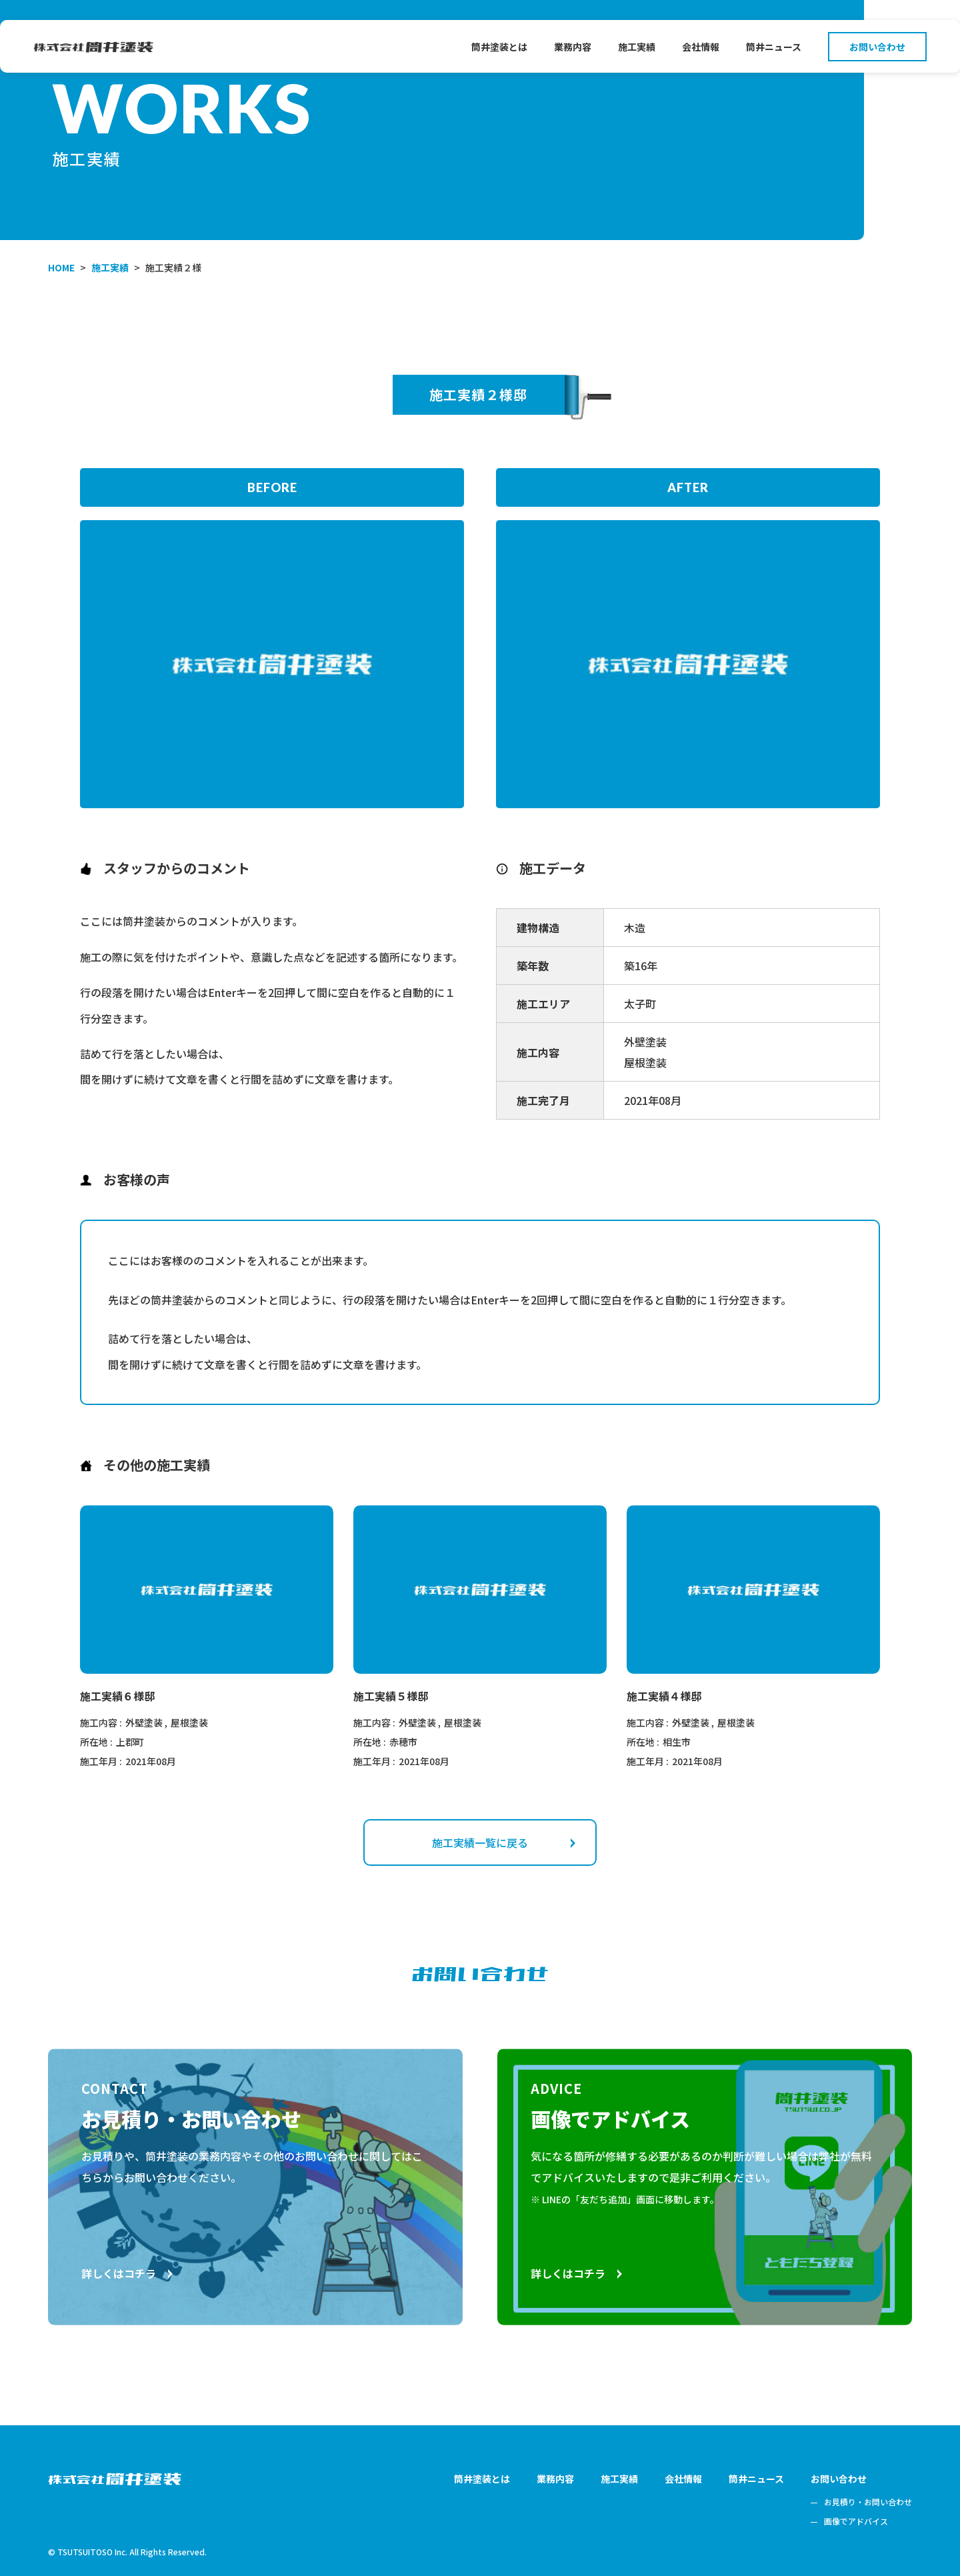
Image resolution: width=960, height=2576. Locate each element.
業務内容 (572, 46)
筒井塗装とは (499, 46)
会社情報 (700, 46)
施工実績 (636, 46)
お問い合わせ (877, 46)
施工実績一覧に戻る (503, 1842)
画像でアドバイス (856, 2521)
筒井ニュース (773, 46)
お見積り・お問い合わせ (868, 2502)
